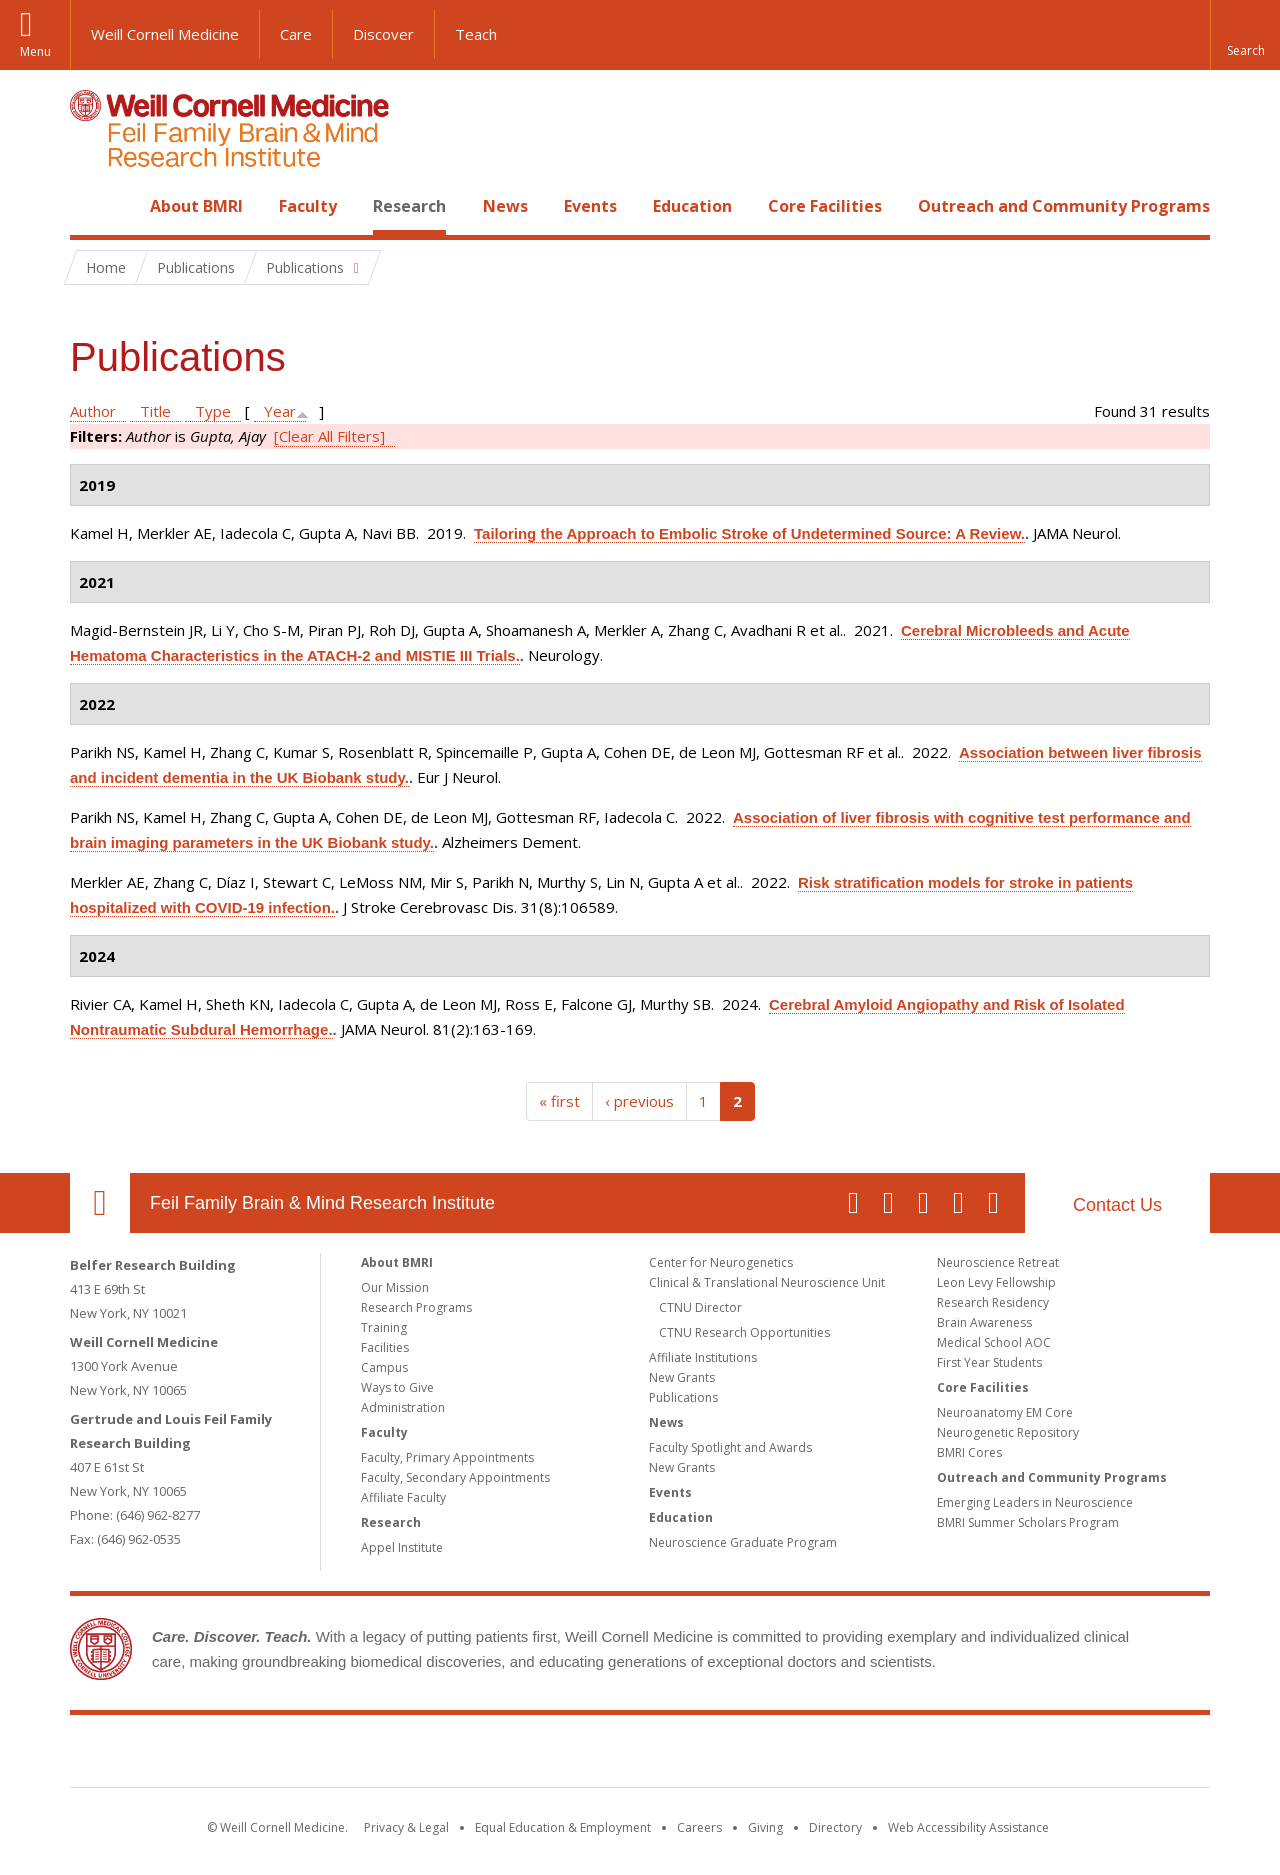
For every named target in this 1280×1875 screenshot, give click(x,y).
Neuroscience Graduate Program (743, 1542)
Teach (476, 34)
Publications (683, 1397)
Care (296, 34)
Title (155, 411)
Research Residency (993, 1302)
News (505, 206)
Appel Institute (402, 1547)
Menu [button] (35, 51)
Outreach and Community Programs (1064, 206)
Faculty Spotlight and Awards (730, 1447)
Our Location (100, 1203)
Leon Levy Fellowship (996, 1282)
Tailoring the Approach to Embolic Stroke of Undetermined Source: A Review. (749, 533)
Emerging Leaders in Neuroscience (1035, 1502)
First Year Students (989, 1362)
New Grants (682, 1377)
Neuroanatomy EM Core (1005, 1412)
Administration (403, 1407)
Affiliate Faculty (403, 1497)
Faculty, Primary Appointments (447, 1457)
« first (559, 1101)
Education (692, 206)
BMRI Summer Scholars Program (1028, 1522)
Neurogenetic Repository (1008, 1432)
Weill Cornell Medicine (165, 34)
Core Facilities (825, 206)
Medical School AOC (994, 1342)
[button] (1245, 35)
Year (280, 411)
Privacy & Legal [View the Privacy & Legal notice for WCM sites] (406, 1827)
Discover (383, 34)
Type (213, 411)
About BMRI (196, 206)
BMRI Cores (969, 1452)
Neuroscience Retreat (998, 1262)
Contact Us (1117, 1205)
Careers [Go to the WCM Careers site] (699, 1827)
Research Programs (416, 1307)
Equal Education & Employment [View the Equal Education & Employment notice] (563, 1827)
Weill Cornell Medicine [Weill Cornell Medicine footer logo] (494, 1755)
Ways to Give (397, 1387)
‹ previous (639, 1101)
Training (384, 1327)
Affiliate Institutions (703, 1357)
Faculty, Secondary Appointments (455, 1477)
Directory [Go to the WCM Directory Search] (835, 1827)
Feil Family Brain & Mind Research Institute (322, 1203)
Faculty (308, 206)
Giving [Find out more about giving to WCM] (765, 1827)
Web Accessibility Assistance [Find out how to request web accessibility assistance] (968, 1827)
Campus (384, 1367)
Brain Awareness (984, 1322)
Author (93, 411)
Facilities (385, 1347)
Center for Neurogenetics (721, 1262)
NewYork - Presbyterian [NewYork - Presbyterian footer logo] (807, 1755)
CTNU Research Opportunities (744, 1332)
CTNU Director (700, 1307)
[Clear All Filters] (329, 436)
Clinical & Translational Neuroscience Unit (767, 1282)
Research (409, 206)
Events (590, 206)
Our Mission (395, 1287)
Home (92, 206)
